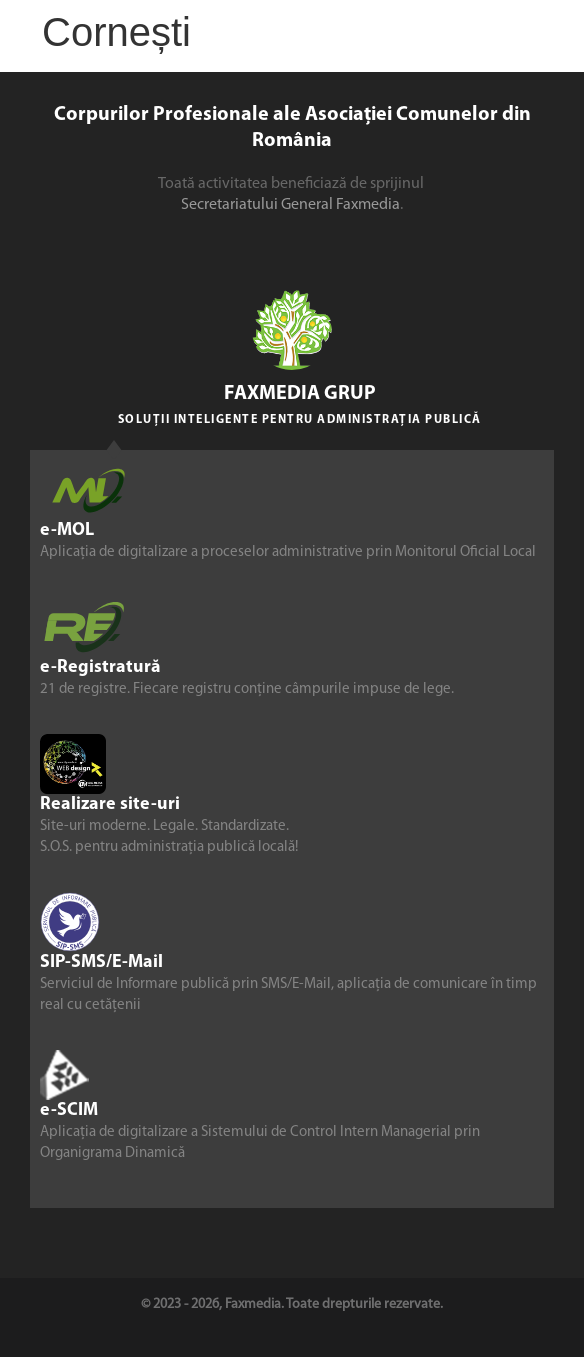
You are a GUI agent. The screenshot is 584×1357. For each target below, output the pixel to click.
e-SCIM (69, 1110)
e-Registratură (100, 667)
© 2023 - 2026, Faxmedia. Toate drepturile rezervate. (292, 1304)
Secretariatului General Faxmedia (290, 205)
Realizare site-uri (110, 804)
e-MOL (67, 530)
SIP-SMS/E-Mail (101, 962)
